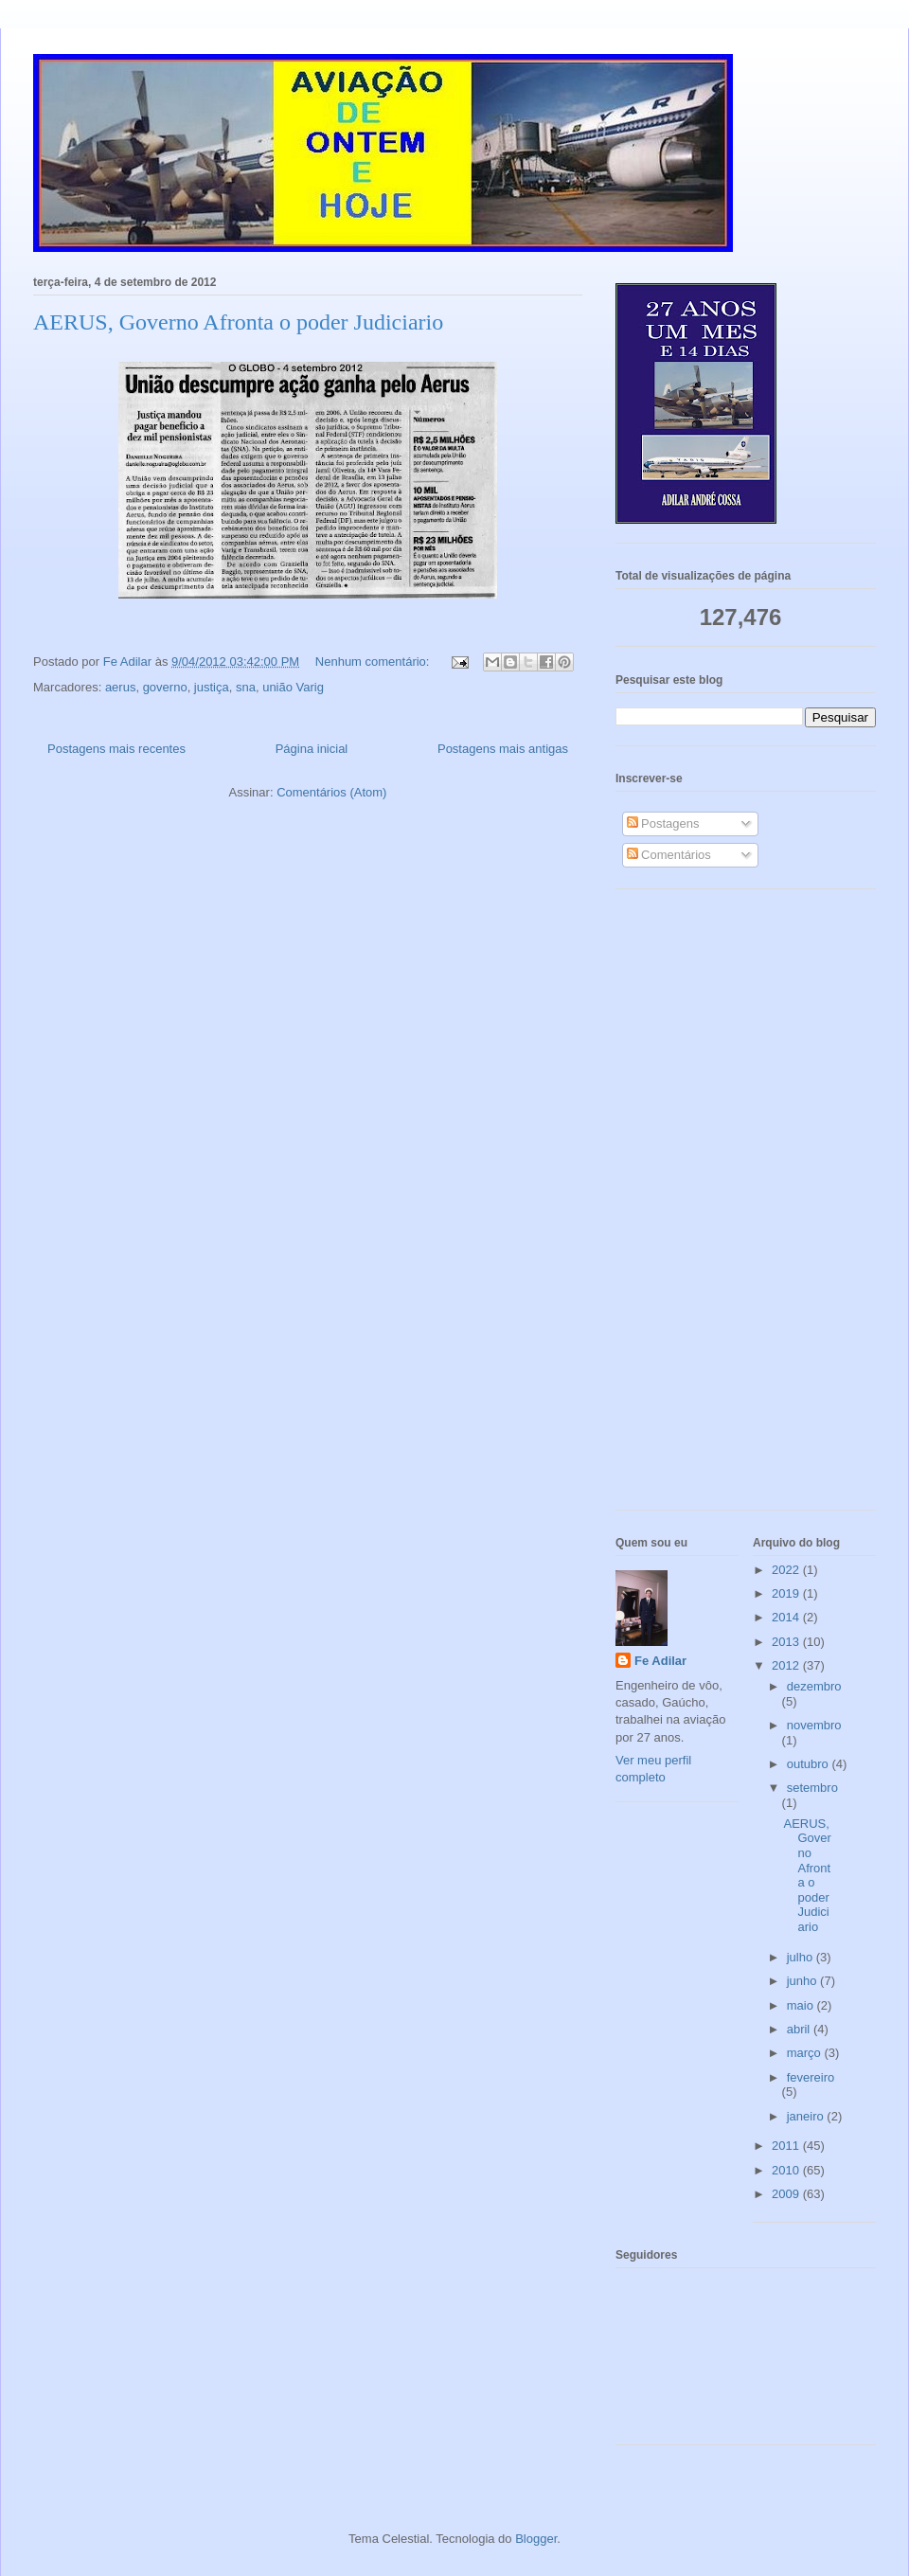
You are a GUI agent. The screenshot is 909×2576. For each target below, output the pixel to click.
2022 (787, 1570)
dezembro (814, 1686)
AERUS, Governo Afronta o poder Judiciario (238, 322)
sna (246, 687)
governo (165, 687)
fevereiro (811, 2077)
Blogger (536, 2538)
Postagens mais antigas (502, 749)
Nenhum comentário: (374, 661)
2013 (787, 1642)
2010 (787, 2170)
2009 (787, 2194)
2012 (787, 1665)
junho (803, 1981)
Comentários (669, 855)
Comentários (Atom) (331, 792)
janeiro (807, 2116)
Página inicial (312, 749)
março (806, 2053)
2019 (787, 1593)
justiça (211, 687)
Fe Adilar (660, 1661)
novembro (814, 1725)
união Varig (293, 687)
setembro (812, 1787)
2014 (787, 1617)
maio (802, 2005)
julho (801, 1957)
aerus (120, 687)
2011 (787, 2145)
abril (800, 2029)
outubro (809, 1764)
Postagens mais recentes (116, 749)
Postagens (663, 823)
